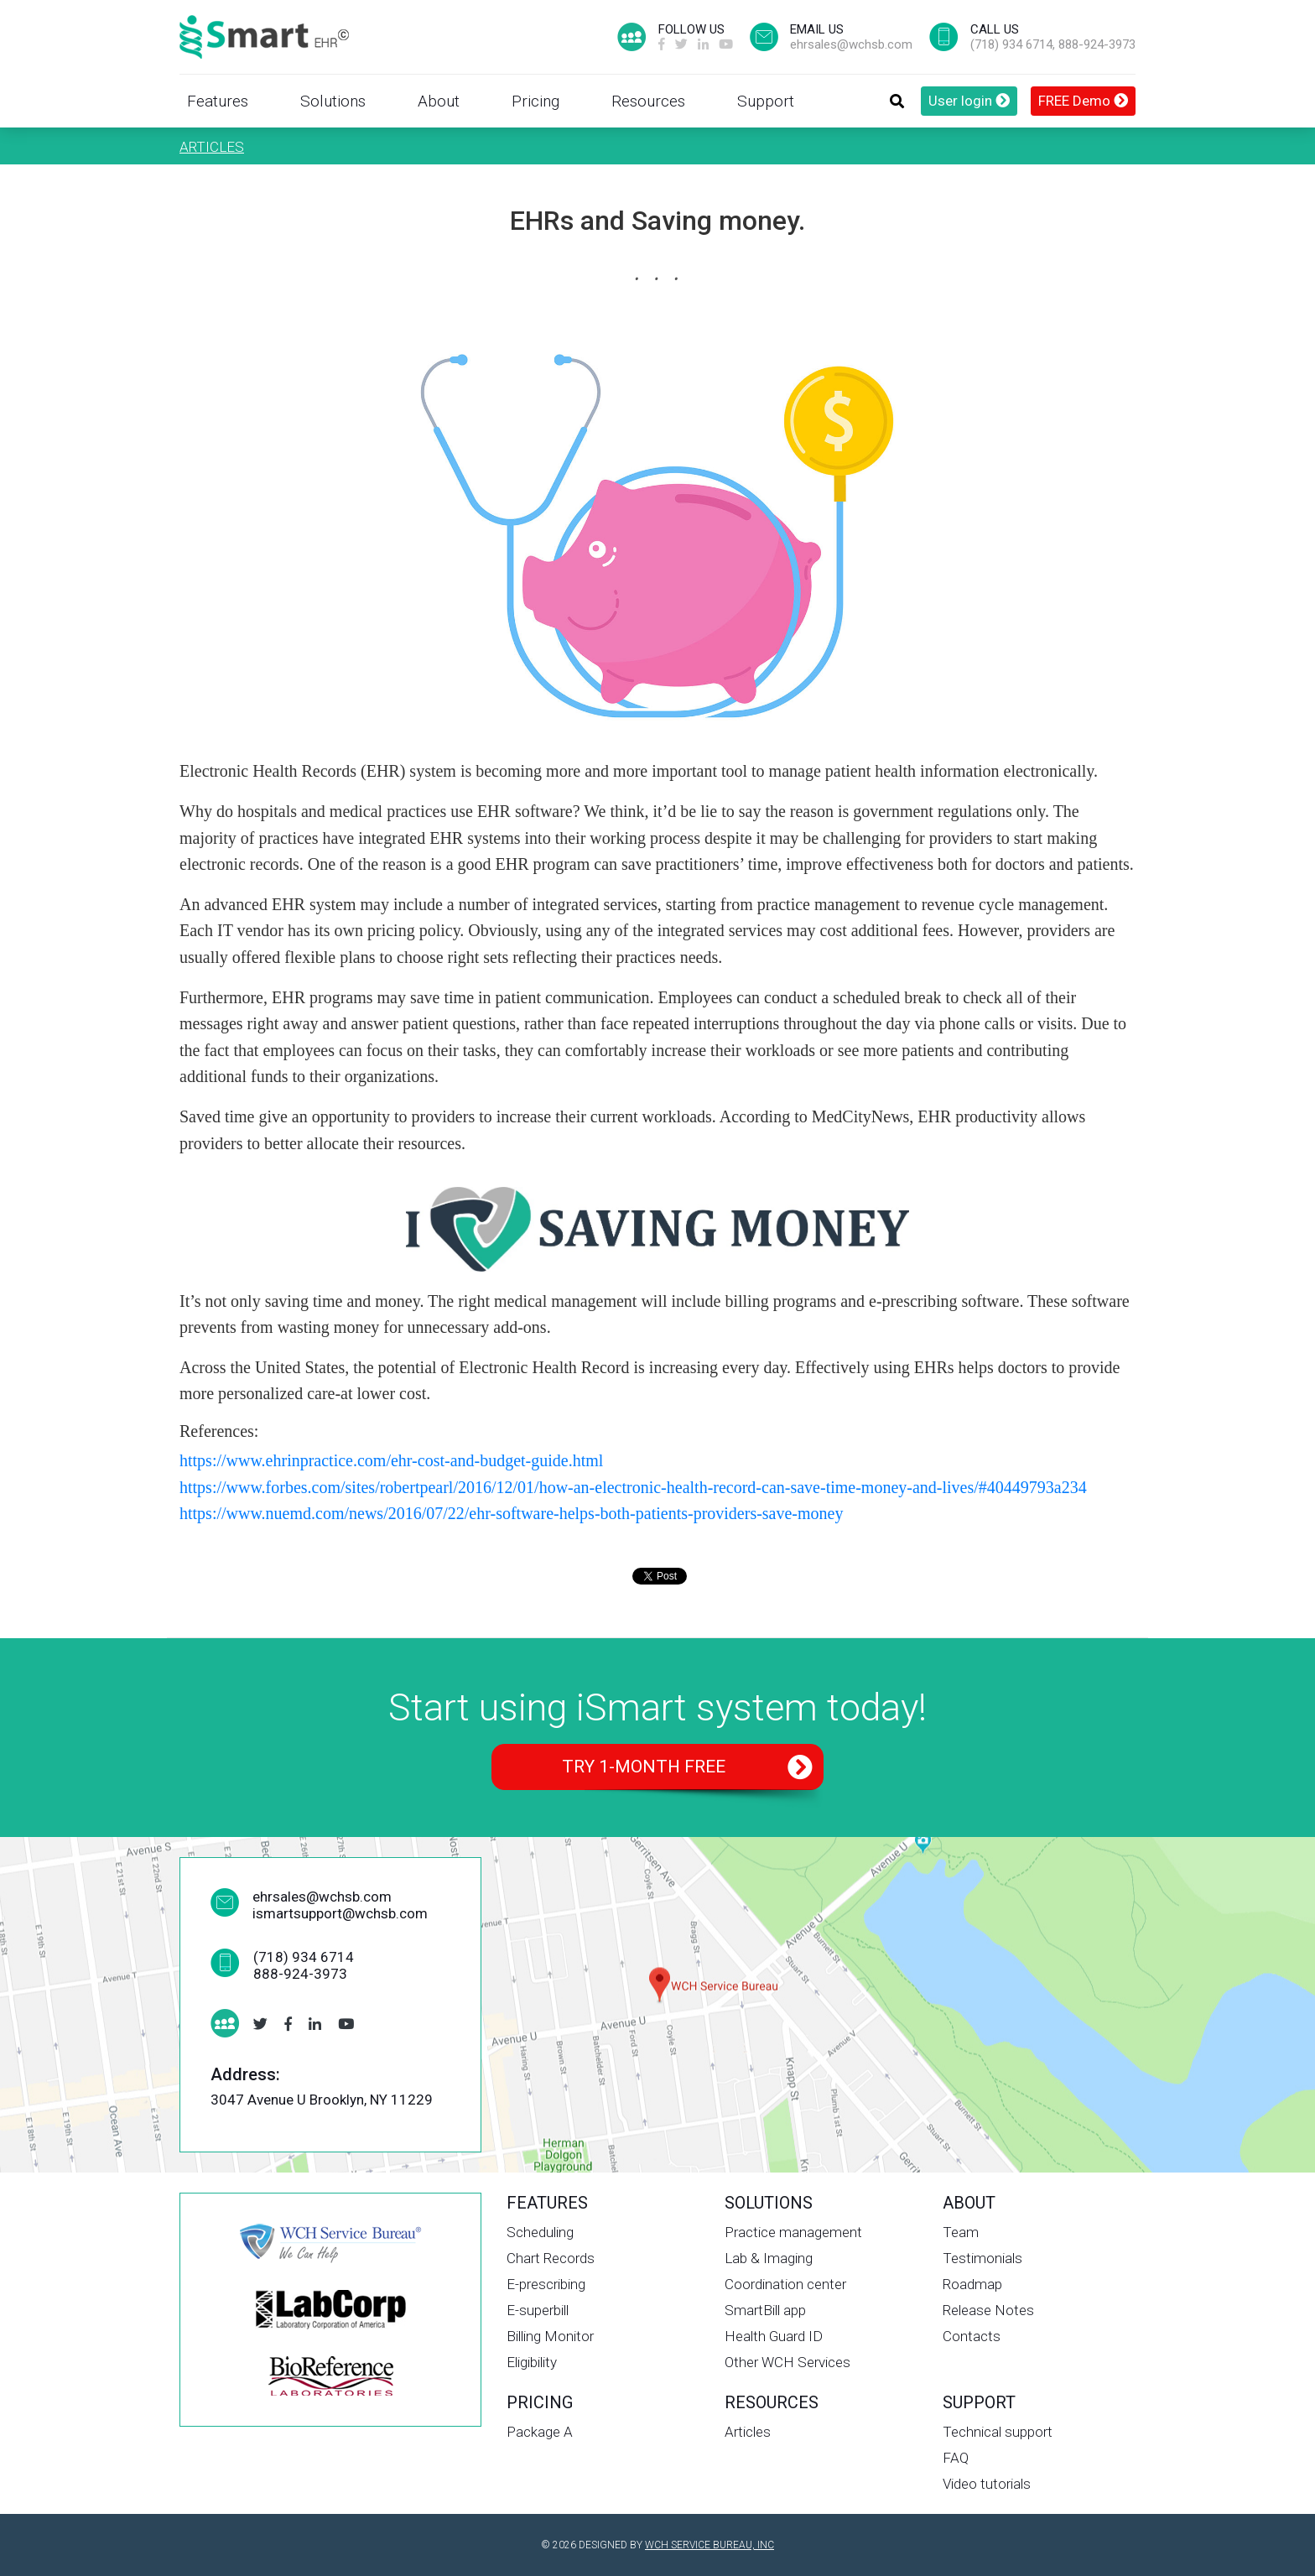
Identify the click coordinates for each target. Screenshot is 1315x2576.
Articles (211, 146)
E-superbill (538, 2310)
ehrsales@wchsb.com (851, 44)
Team (961, 2232)
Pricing (535, 101)
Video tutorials (987, 2483)
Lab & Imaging (769, 2258)
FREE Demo (1083, 100)
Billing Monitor (550, 2336)
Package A (540, 2431)
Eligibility (532, 2362)
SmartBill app (765, 2310)
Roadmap (972, 2284)
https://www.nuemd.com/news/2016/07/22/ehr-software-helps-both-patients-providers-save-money (511, 1513)
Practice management (793, 2232)
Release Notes (988, 2310)
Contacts (972, 2336)
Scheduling (540, 2232)
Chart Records (551, 2258)
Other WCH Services (787, 2362)
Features (217, 101)
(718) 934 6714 (1011, 44)
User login (969, 100)
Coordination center (785, 2284)
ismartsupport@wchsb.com (340, 1913)
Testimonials (982, 2258)
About (439, 101)
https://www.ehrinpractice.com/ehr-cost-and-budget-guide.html (391, 1460)
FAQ (956, 2457)
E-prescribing (546, 2284)
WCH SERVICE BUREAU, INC (709, 2545)
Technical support (998, 2431)
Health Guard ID (774, 2336)
